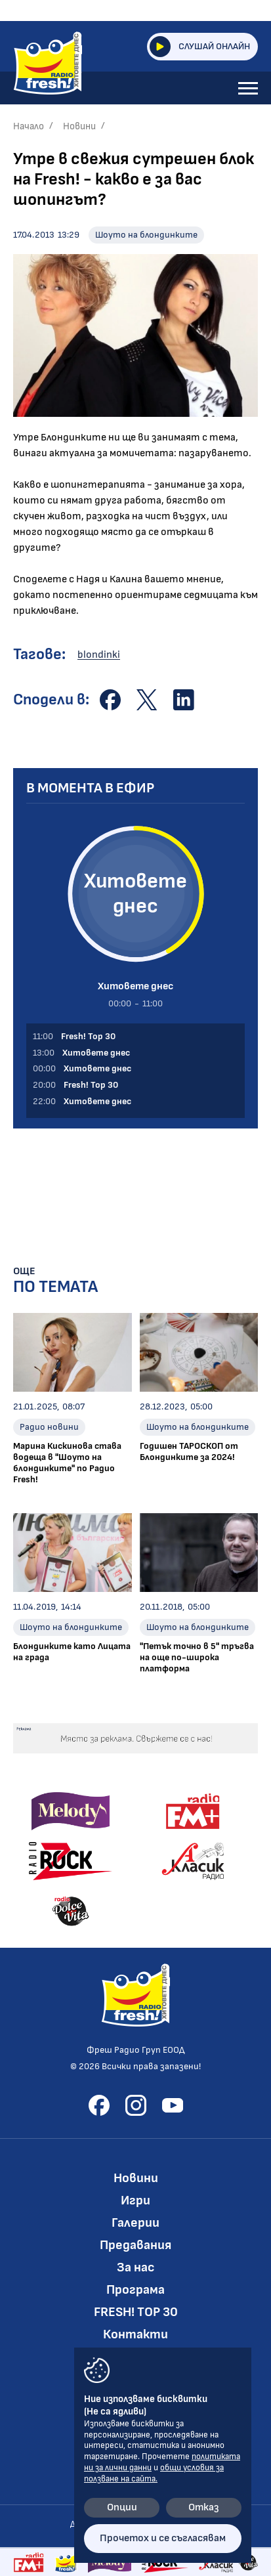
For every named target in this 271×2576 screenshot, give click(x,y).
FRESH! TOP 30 (136, 2312)
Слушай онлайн (200, 46)
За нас (136, 2267)
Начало (28, 126)
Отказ (203, 2507)
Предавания (135, 2245)
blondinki (98, 655)
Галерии (135, 2223)
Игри (135, 2200)
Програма (135, 2290)
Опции (122, 2507)
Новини (79, 126)
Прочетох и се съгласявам (163, 2538)
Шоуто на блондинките (146, 234)
